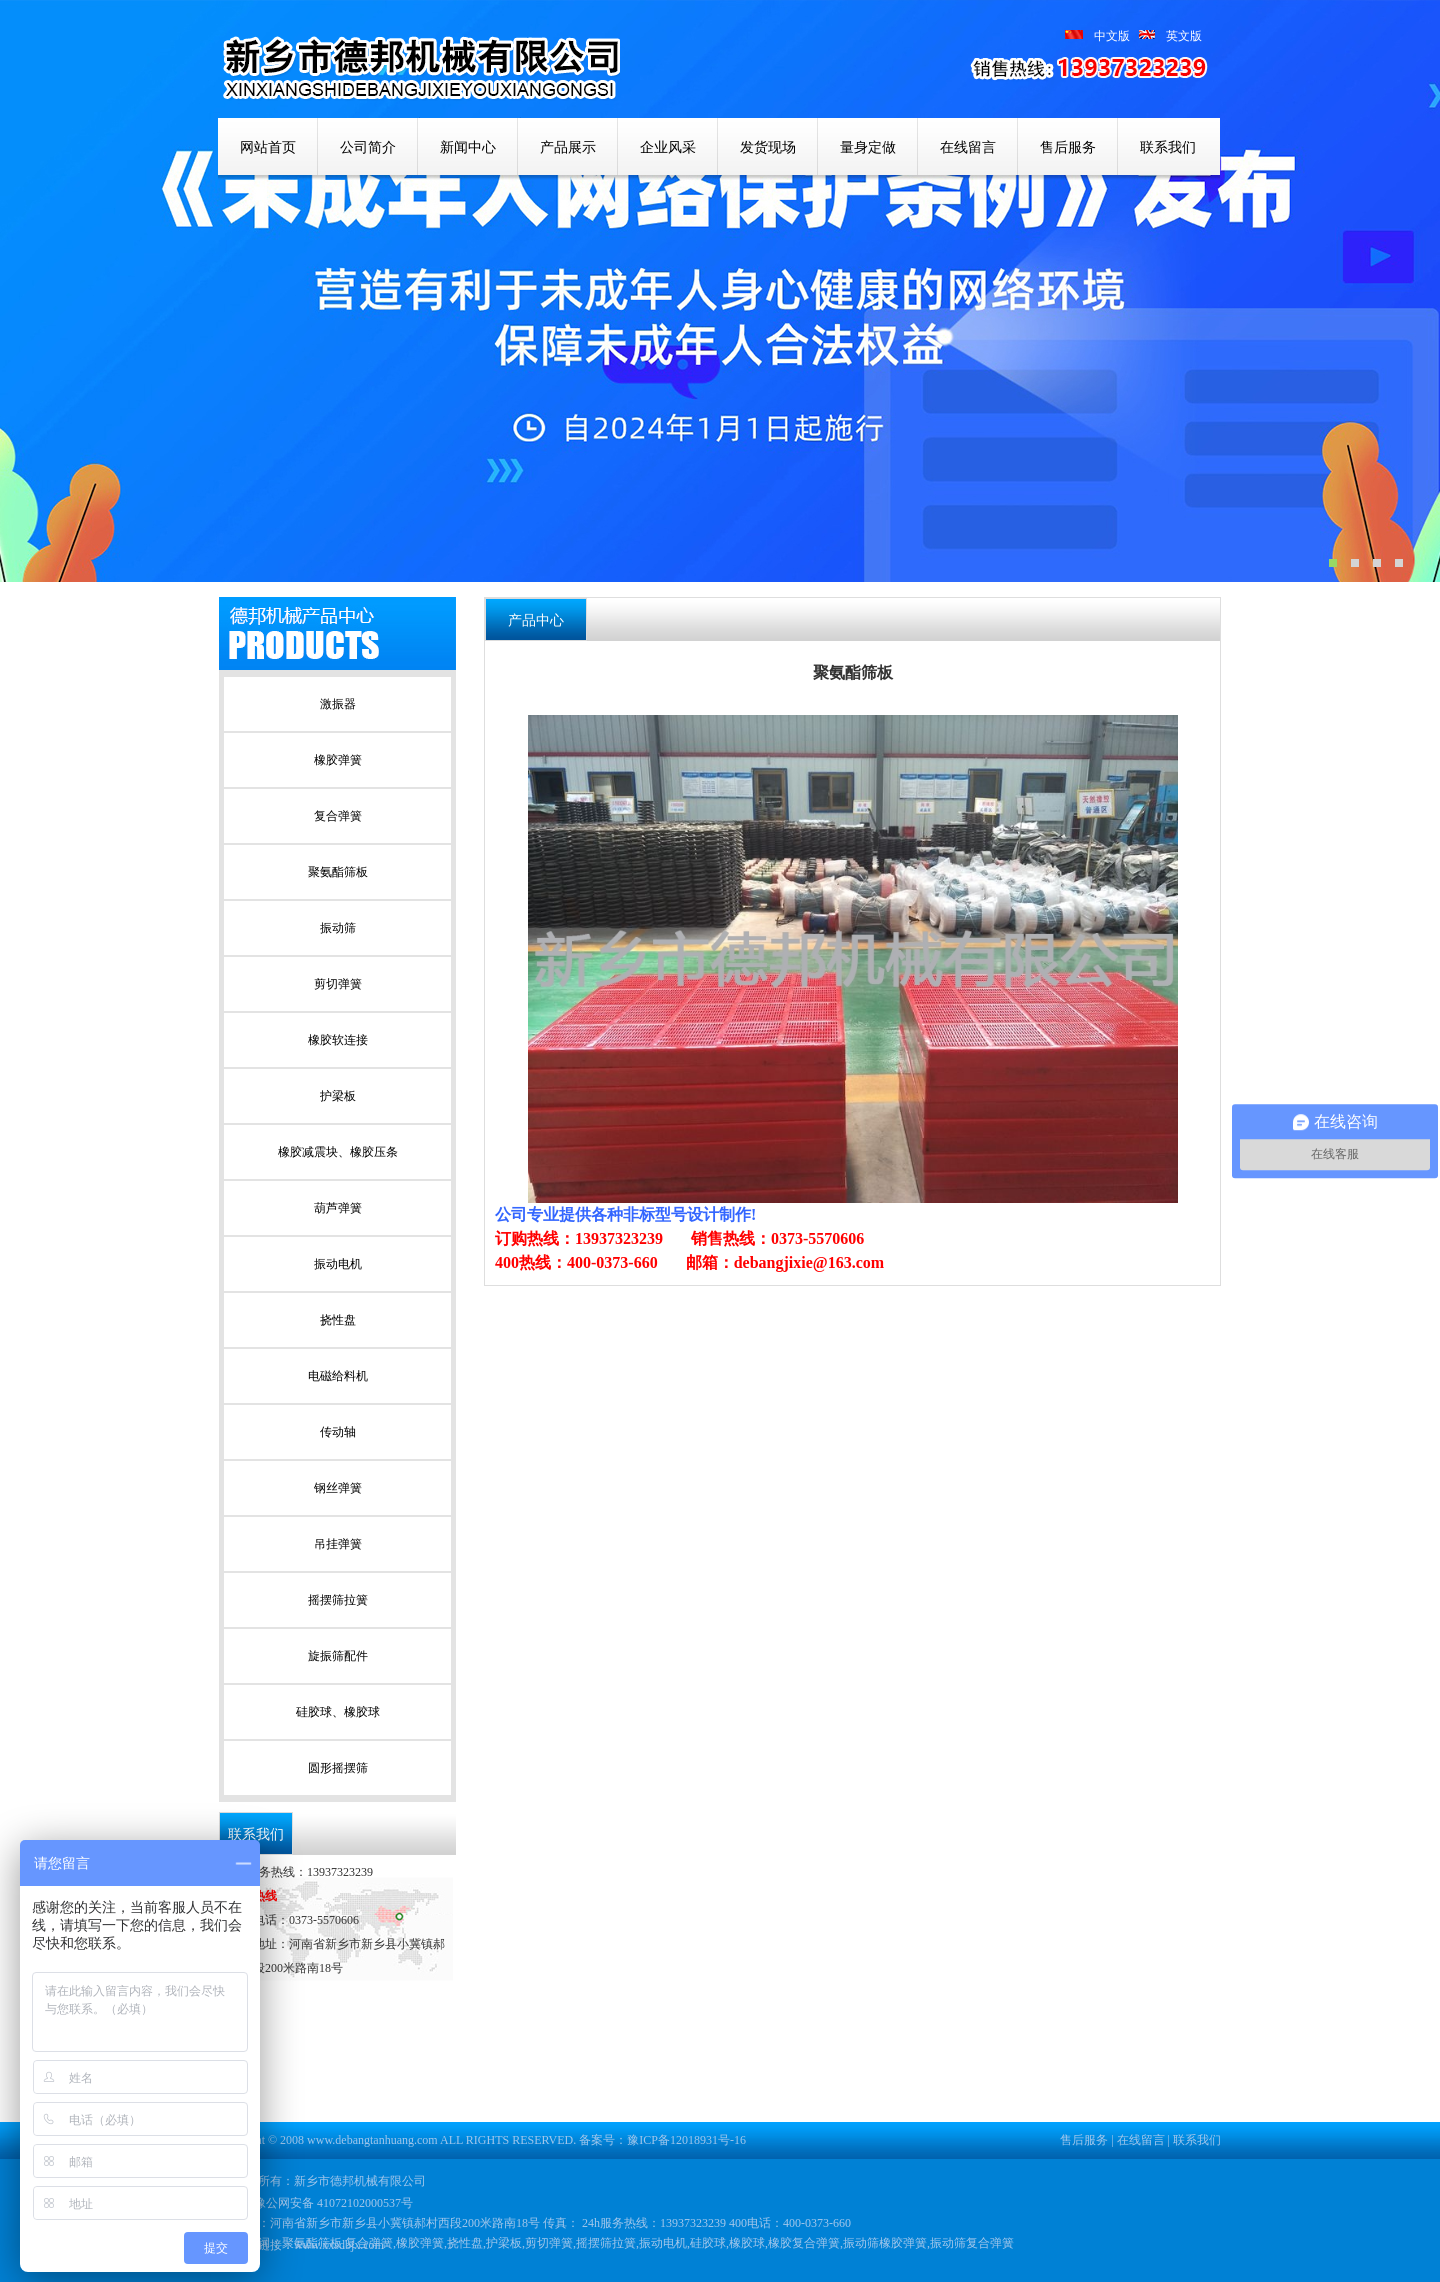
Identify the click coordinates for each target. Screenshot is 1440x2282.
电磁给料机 (338, 1376)
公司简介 (368, 147)
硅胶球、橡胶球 (338, 1712)
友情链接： (264, 2245)
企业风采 (668, 147)
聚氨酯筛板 (338, 872)
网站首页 (268, 147)
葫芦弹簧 (338, 1208)
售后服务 (1068, 147)
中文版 (1112, 36)
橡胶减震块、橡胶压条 (338, 1152)
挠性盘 (338, 1320)
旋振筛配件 (338, 1656)
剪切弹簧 (338, 984)
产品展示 (568, 147)
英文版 (1166, 36)
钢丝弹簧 (338, 1488)
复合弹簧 (338, 816)
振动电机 (338, 1264)
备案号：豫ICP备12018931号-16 (662, 2140)
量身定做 (868, 147)
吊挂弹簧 (338, 1544)
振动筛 (338, 928)
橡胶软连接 (338, 1040)
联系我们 (1168, 147)
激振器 (338, 704)
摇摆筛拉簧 (338, 1600)
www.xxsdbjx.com (339, 2245)
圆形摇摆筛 (338, 1768)
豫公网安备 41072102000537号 (323, 2203)
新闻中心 (468, 147)
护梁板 (338, 1096)
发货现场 (768, 147)
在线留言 (968, 147)
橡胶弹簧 (338, 760)
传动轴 (338, 1432)
